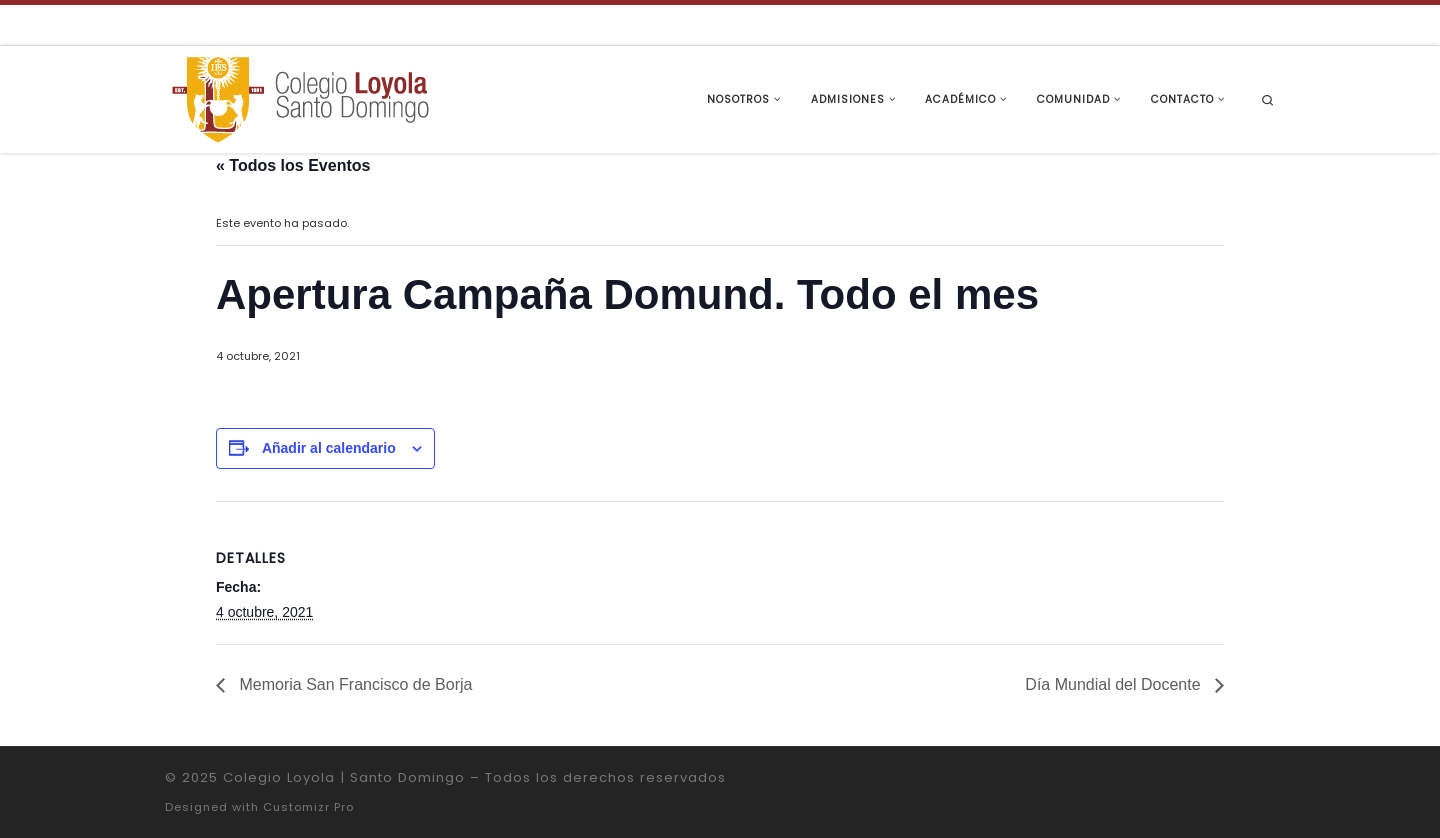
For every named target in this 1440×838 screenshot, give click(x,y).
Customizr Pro (308, 807)
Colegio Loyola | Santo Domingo (344, 777)
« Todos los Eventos (293, 165)
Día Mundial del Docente (1115, 684)
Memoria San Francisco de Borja (353, 684)
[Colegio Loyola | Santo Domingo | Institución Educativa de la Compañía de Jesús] (300, 97)
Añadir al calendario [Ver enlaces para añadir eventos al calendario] (329, 448)
